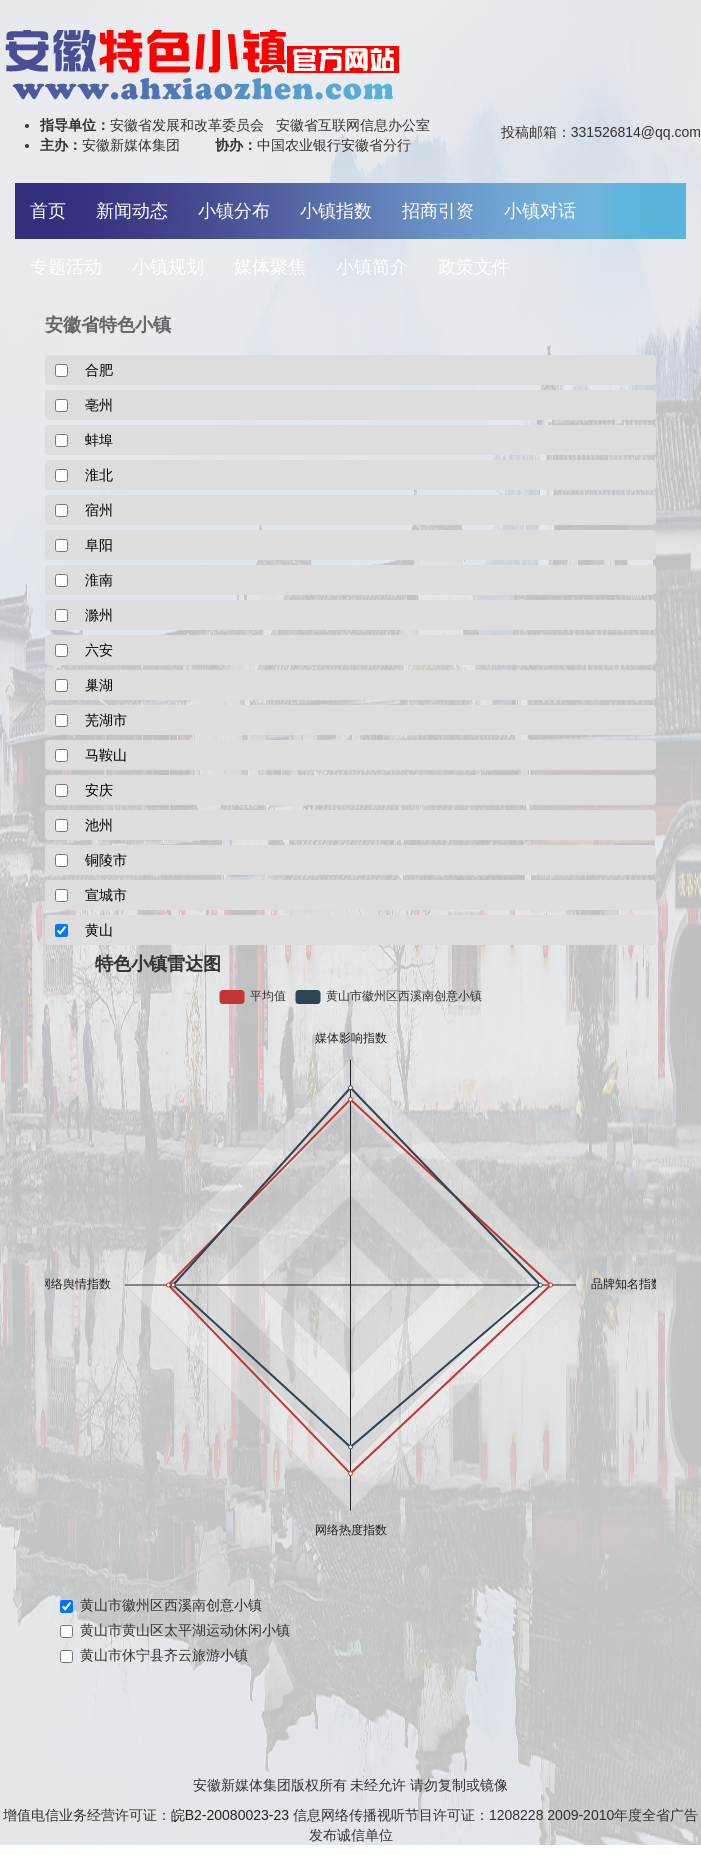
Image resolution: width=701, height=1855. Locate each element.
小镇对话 (540, 211)
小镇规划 (168, 267)
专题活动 (66, 267)
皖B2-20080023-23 (230, 1815)
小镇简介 (372, 267)
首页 (48, 211)
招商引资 (438, 211)
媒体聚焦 (270, 267)
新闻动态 (132, 211)
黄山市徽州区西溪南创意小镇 (161, 1605)
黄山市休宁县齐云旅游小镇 (154, 1655)
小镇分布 (234, 211)
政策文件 (474, 267)
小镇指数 (336, 211)
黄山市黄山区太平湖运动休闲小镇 (175, 1630)
